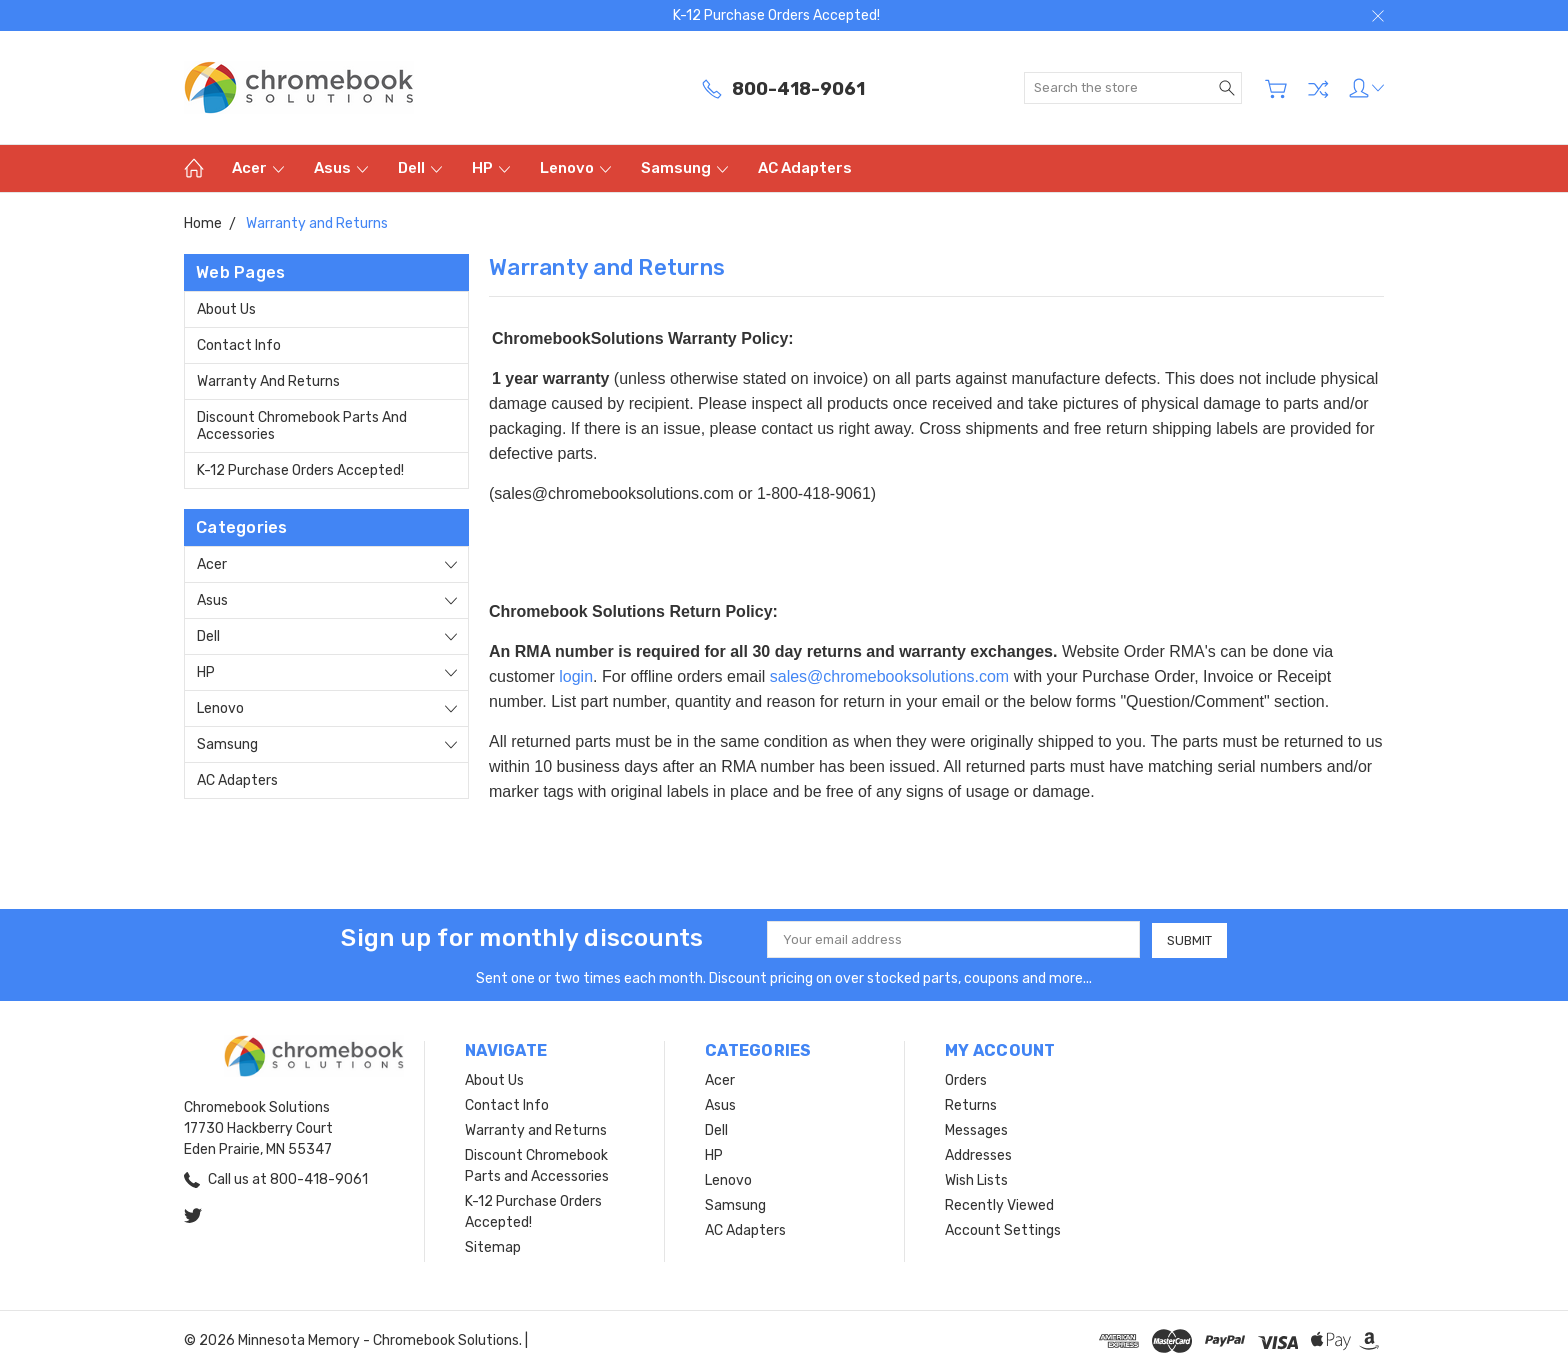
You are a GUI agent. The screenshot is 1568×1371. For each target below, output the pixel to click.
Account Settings (1003, 1230)
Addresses (978, 1155)
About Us (226, 309)
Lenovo (575, 168)
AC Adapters (805, 168)
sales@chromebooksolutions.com (889, 676)
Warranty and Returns (268, 381)
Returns (971, 1105)
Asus (341, 168)
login (576, 676)
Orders (966, 1080)
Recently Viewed (999, 1205)
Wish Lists (976, 1180)
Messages (976, 1130)
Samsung (684, 168)
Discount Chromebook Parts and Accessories (302, 426)
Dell (420, 168)
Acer (258, 168)
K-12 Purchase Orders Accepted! (300, 470)
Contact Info (239, 345)
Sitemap (493, 1247)
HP (491, 168)
